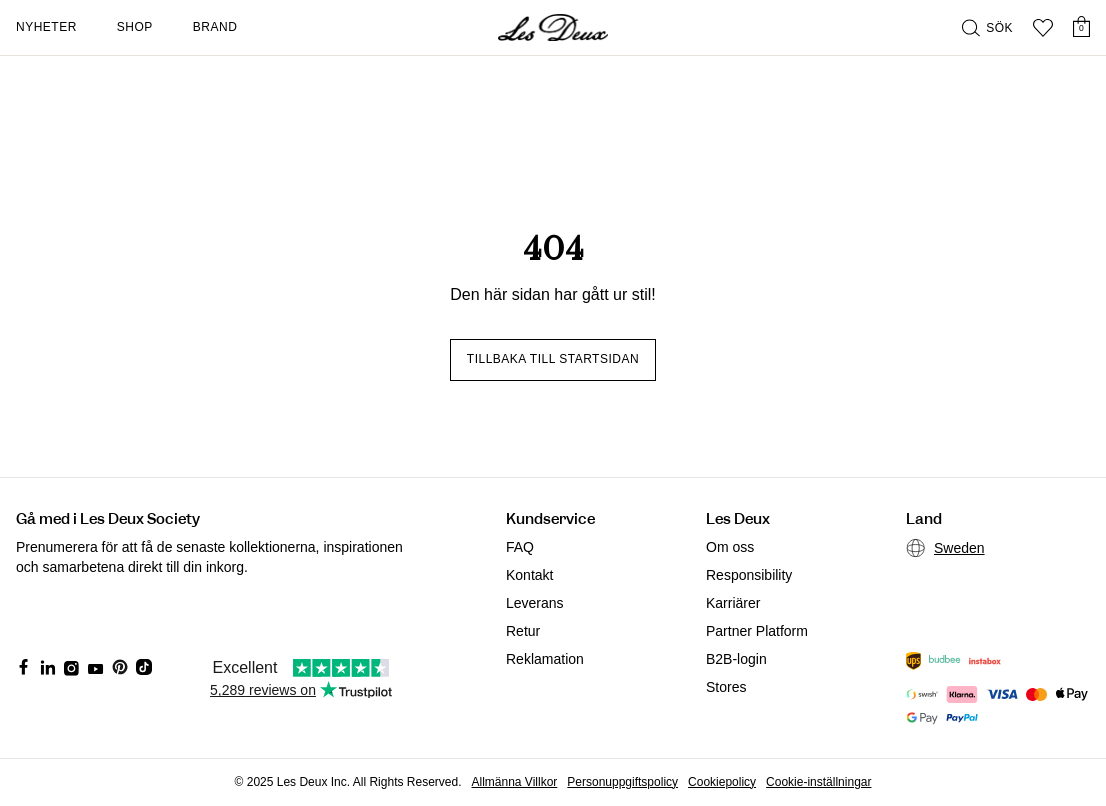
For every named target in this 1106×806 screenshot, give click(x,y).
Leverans (535, 603)
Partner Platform (757, 631)
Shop (135, 27)
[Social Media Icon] (24, 667)
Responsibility (749, 575)
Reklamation (545, 659)
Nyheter (46, 27)
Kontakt (529, 575)
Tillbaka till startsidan (553, 359)
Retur (523, 631)
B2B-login (736, 659)
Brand (215, 27)
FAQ (520, 547)
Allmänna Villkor (514, 782)
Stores (726, 687)
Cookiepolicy (722, 782)
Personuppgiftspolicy (622, 782)
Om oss (730, 547)
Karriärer (733, 603)
